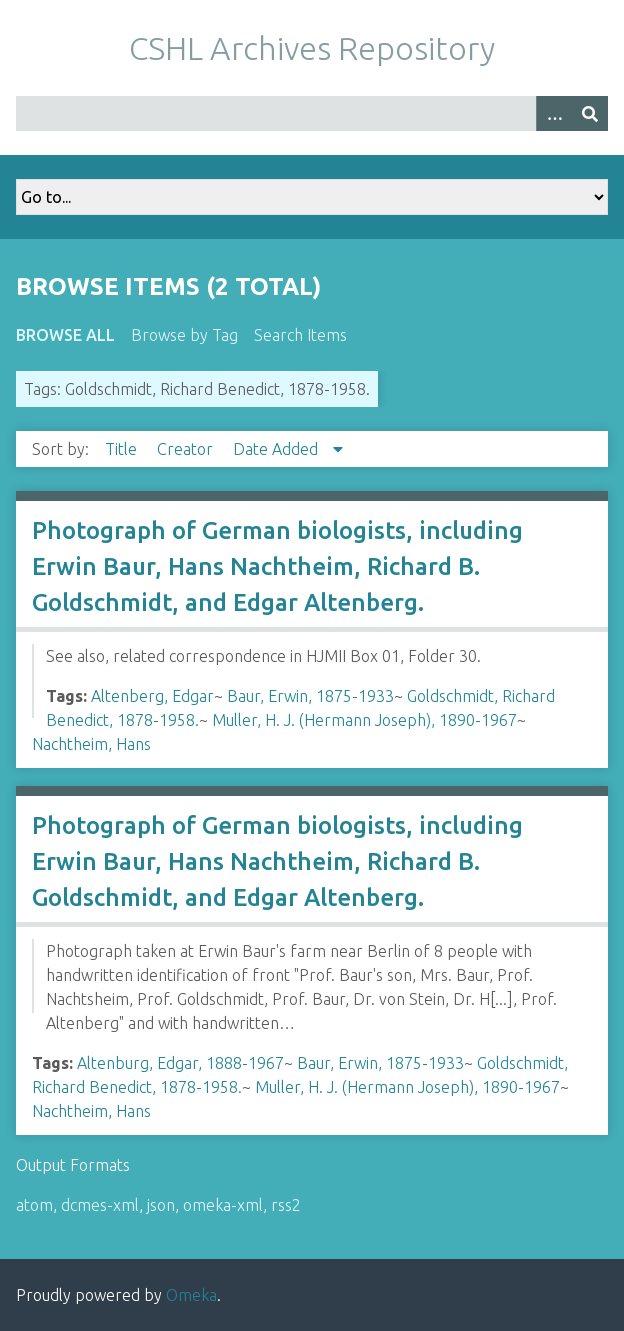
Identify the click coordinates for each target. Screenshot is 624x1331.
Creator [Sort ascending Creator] (187, 449)
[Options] (554, 113)
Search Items (300, 335)
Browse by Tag (184, 335)
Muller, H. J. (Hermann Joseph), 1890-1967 (364, 720)
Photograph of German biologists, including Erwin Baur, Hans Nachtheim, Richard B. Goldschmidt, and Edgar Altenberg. (277, 566)
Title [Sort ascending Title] (123, 449)
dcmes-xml (100, 1205)
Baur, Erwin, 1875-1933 (310, 696)
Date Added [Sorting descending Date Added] (277, 449)
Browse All (65, 335)
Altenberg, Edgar (152, 696)
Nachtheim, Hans (91, 744)
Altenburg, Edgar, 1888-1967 (180, 1063)
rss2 (286, 1205)
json (161, 1205)
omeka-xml (223, 1205)
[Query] (312, 113)
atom (34, 1205)
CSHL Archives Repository (312, 48)
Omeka (191, 1295)
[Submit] (590, 113)
